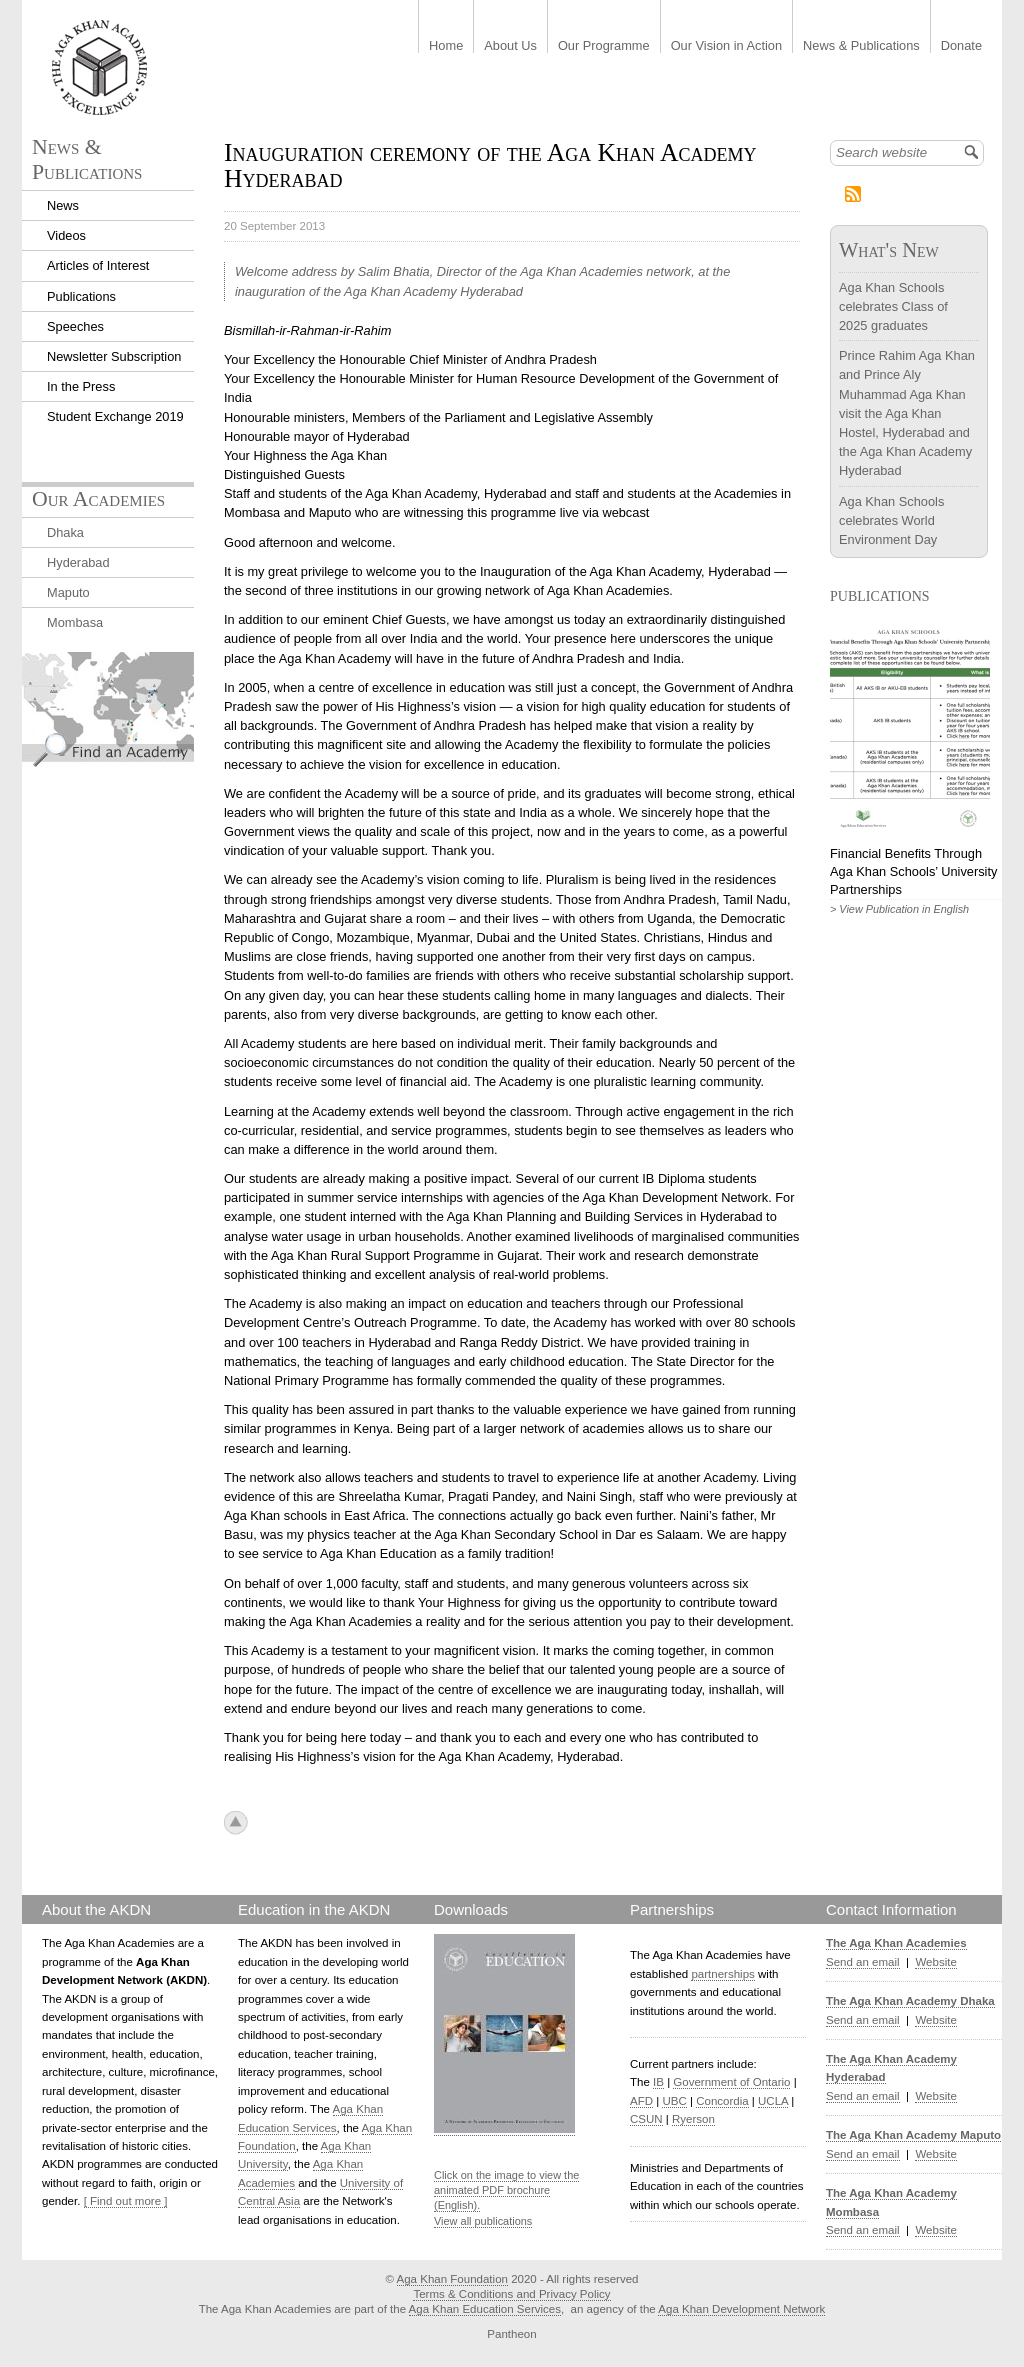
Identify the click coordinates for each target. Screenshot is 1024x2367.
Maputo (68, 592)
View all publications (483, 2221)
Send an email (863, 1962)
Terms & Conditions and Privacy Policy (511, 2294)
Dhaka (65, 532)
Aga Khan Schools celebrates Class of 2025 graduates (893, 306)
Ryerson (693, 2119)
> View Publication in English (899, 909)
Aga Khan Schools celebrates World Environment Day (891, 520)
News (63, 205)
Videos (66, 235)
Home (446, 46)
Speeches (75, 326)
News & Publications (861, 46)
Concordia (722, 2101)
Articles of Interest (98, 265)
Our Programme (604, 46)
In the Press (81, 386)
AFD (641, 2101)
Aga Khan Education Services (485, 2309)
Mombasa (75, 622)
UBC (674, 2101)
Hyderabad (78, 562)
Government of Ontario (731, 2082)
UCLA (773, 2101)
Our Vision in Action (726, 46)
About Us (510, 46)
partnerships (722, 1974)
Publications (81, 296)
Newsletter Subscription (114, 356)
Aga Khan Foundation (452, 2279)
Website (935, 1962)
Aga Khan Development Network (741, 2309)
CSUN (646, 2119)
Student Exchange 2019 (115, 416)
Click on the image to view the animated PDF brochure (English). (506, 2190)
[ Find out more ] (126, 2201)
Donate (961, 46)
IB (658, 2082)
